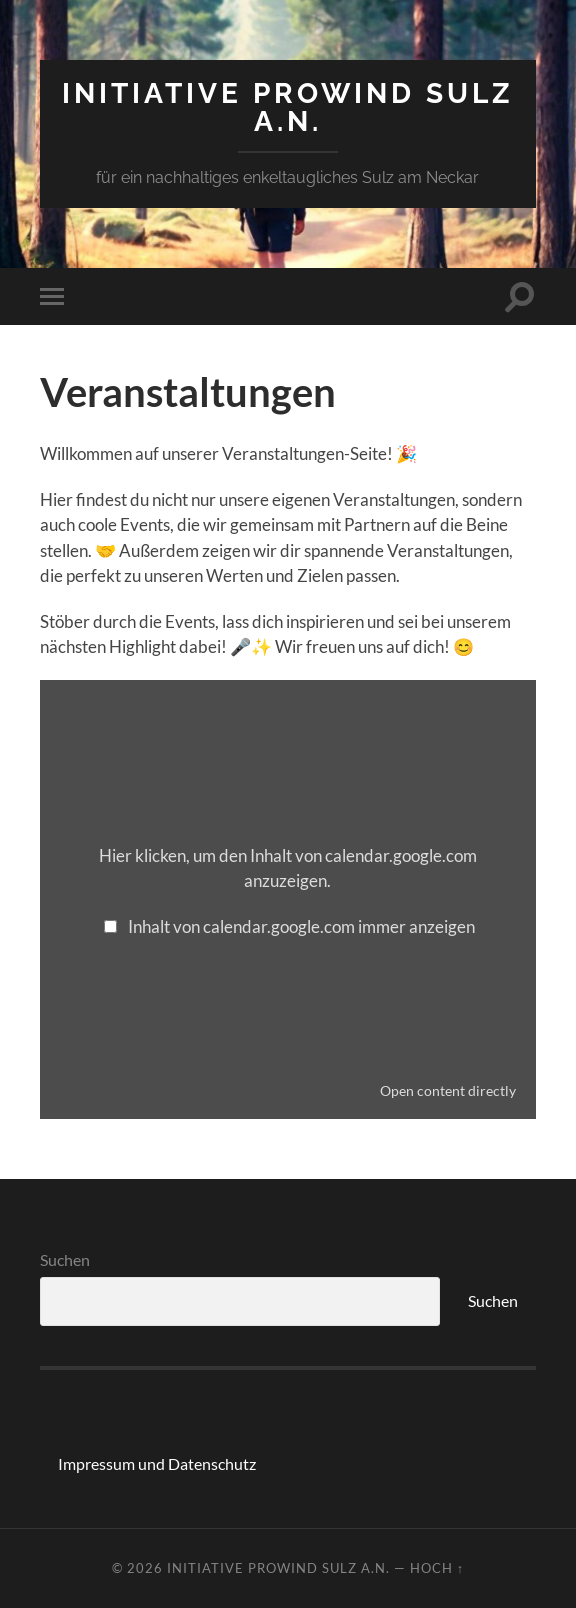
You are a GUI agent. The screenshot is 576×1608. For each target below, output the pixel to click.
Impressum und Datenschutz (157, 1463)
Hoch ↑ (437, 1568)
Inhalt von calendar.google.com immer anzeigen (301, 926)
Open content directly (448, 1090)
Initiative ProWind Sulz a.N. (288, 107)
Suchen (65, 1259)
